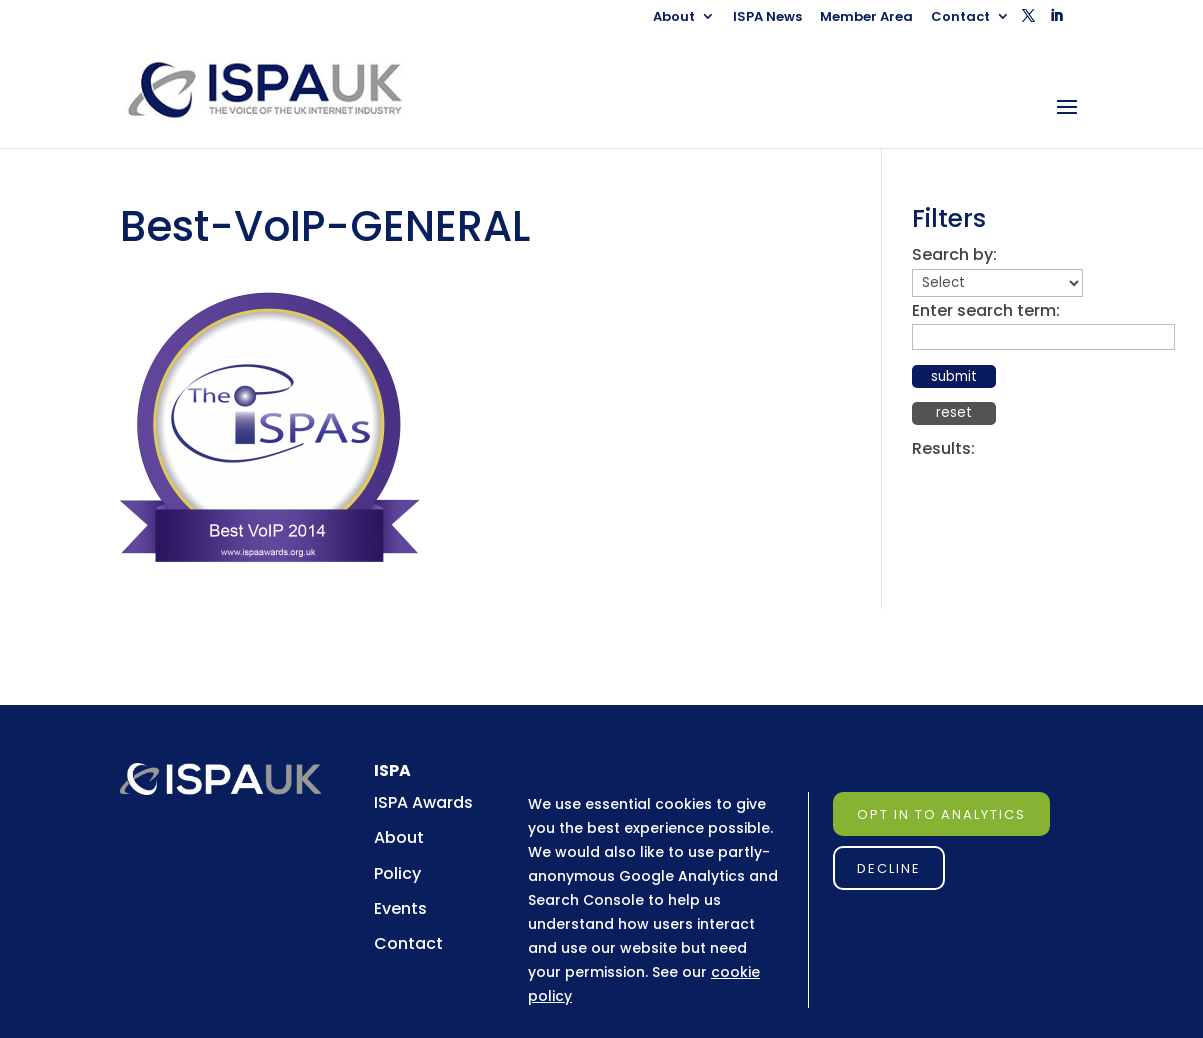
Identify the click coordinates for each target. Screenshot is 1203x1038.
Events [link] (400, 908)
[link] (282, 89)
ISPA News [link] (767, 18)
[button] (1028, 21)
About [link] (674, 18)
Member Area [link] (866, 18)
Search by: (954, 254)
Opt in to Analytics (941, 814)
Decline (889, 868)
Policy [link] (397, 873)
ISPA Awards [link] (423, 802)
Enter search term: (986, 310)
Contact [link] (960, 18)
